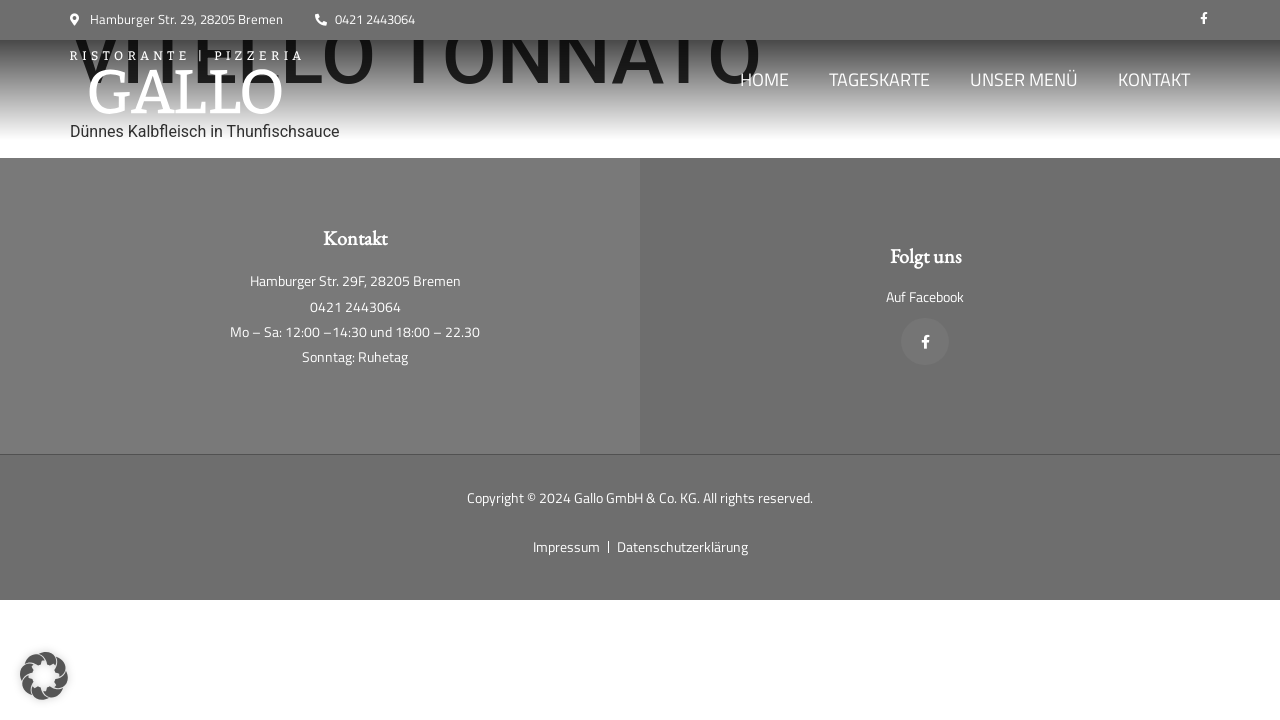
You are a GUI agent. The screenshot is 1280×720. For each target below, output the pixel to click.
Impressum (566, 546)
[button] (44, 676)
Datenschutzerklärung (682, 546)
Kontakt (1154, 79)
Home (764, 79)
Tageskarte (879, 79)
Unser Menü (1024, 79)
